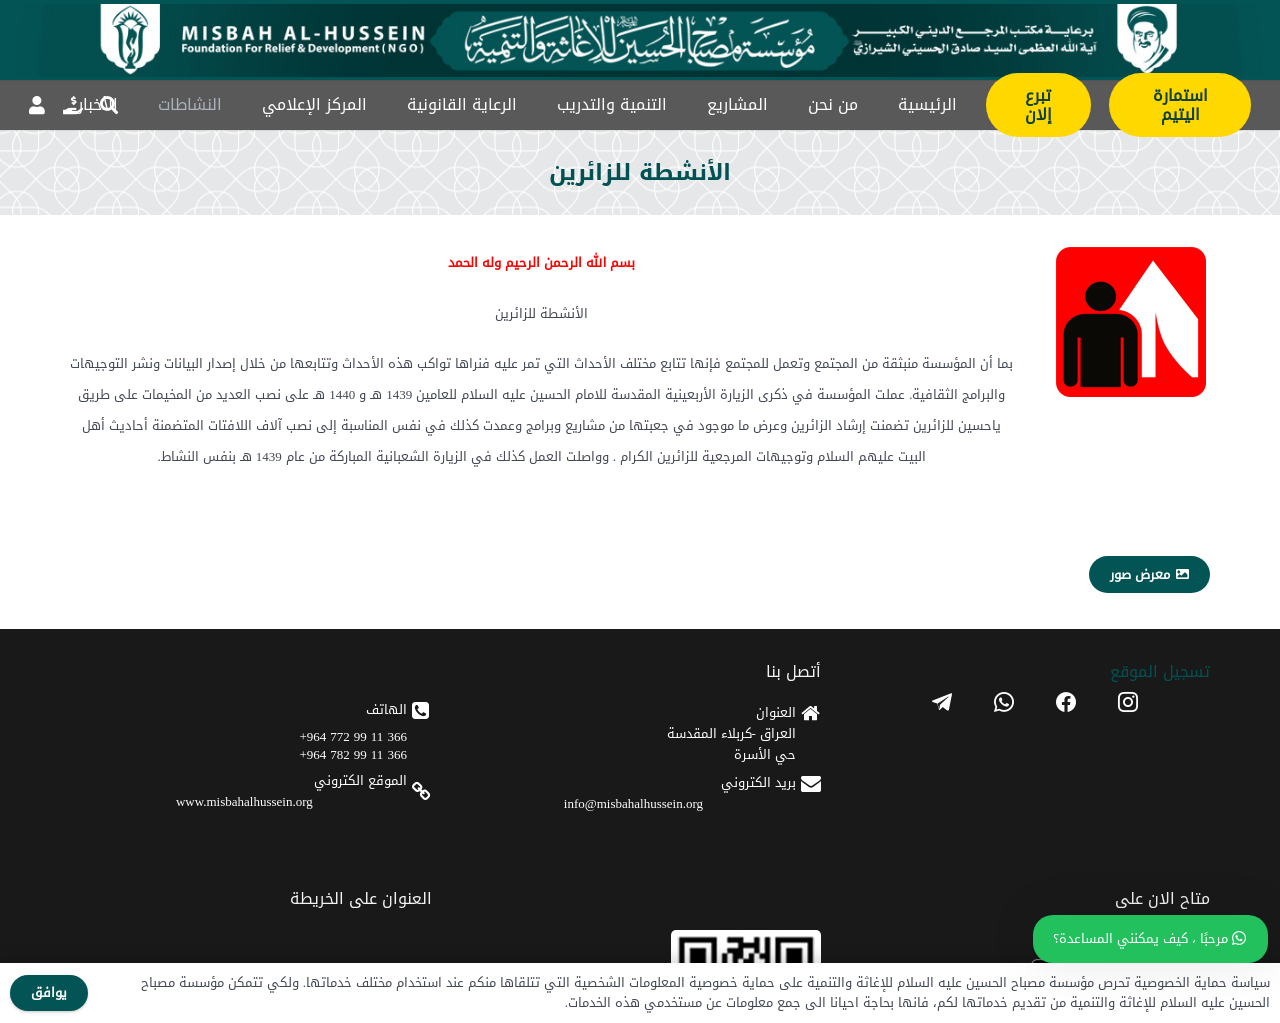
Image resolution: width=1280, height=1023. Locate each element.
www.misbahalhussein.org (244, 801)
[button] (109, 105)
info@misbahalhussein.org (633, 803)
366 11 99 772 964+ (353, 736)
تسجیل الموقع (1160, 671)
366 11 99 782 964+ (353, 754)
